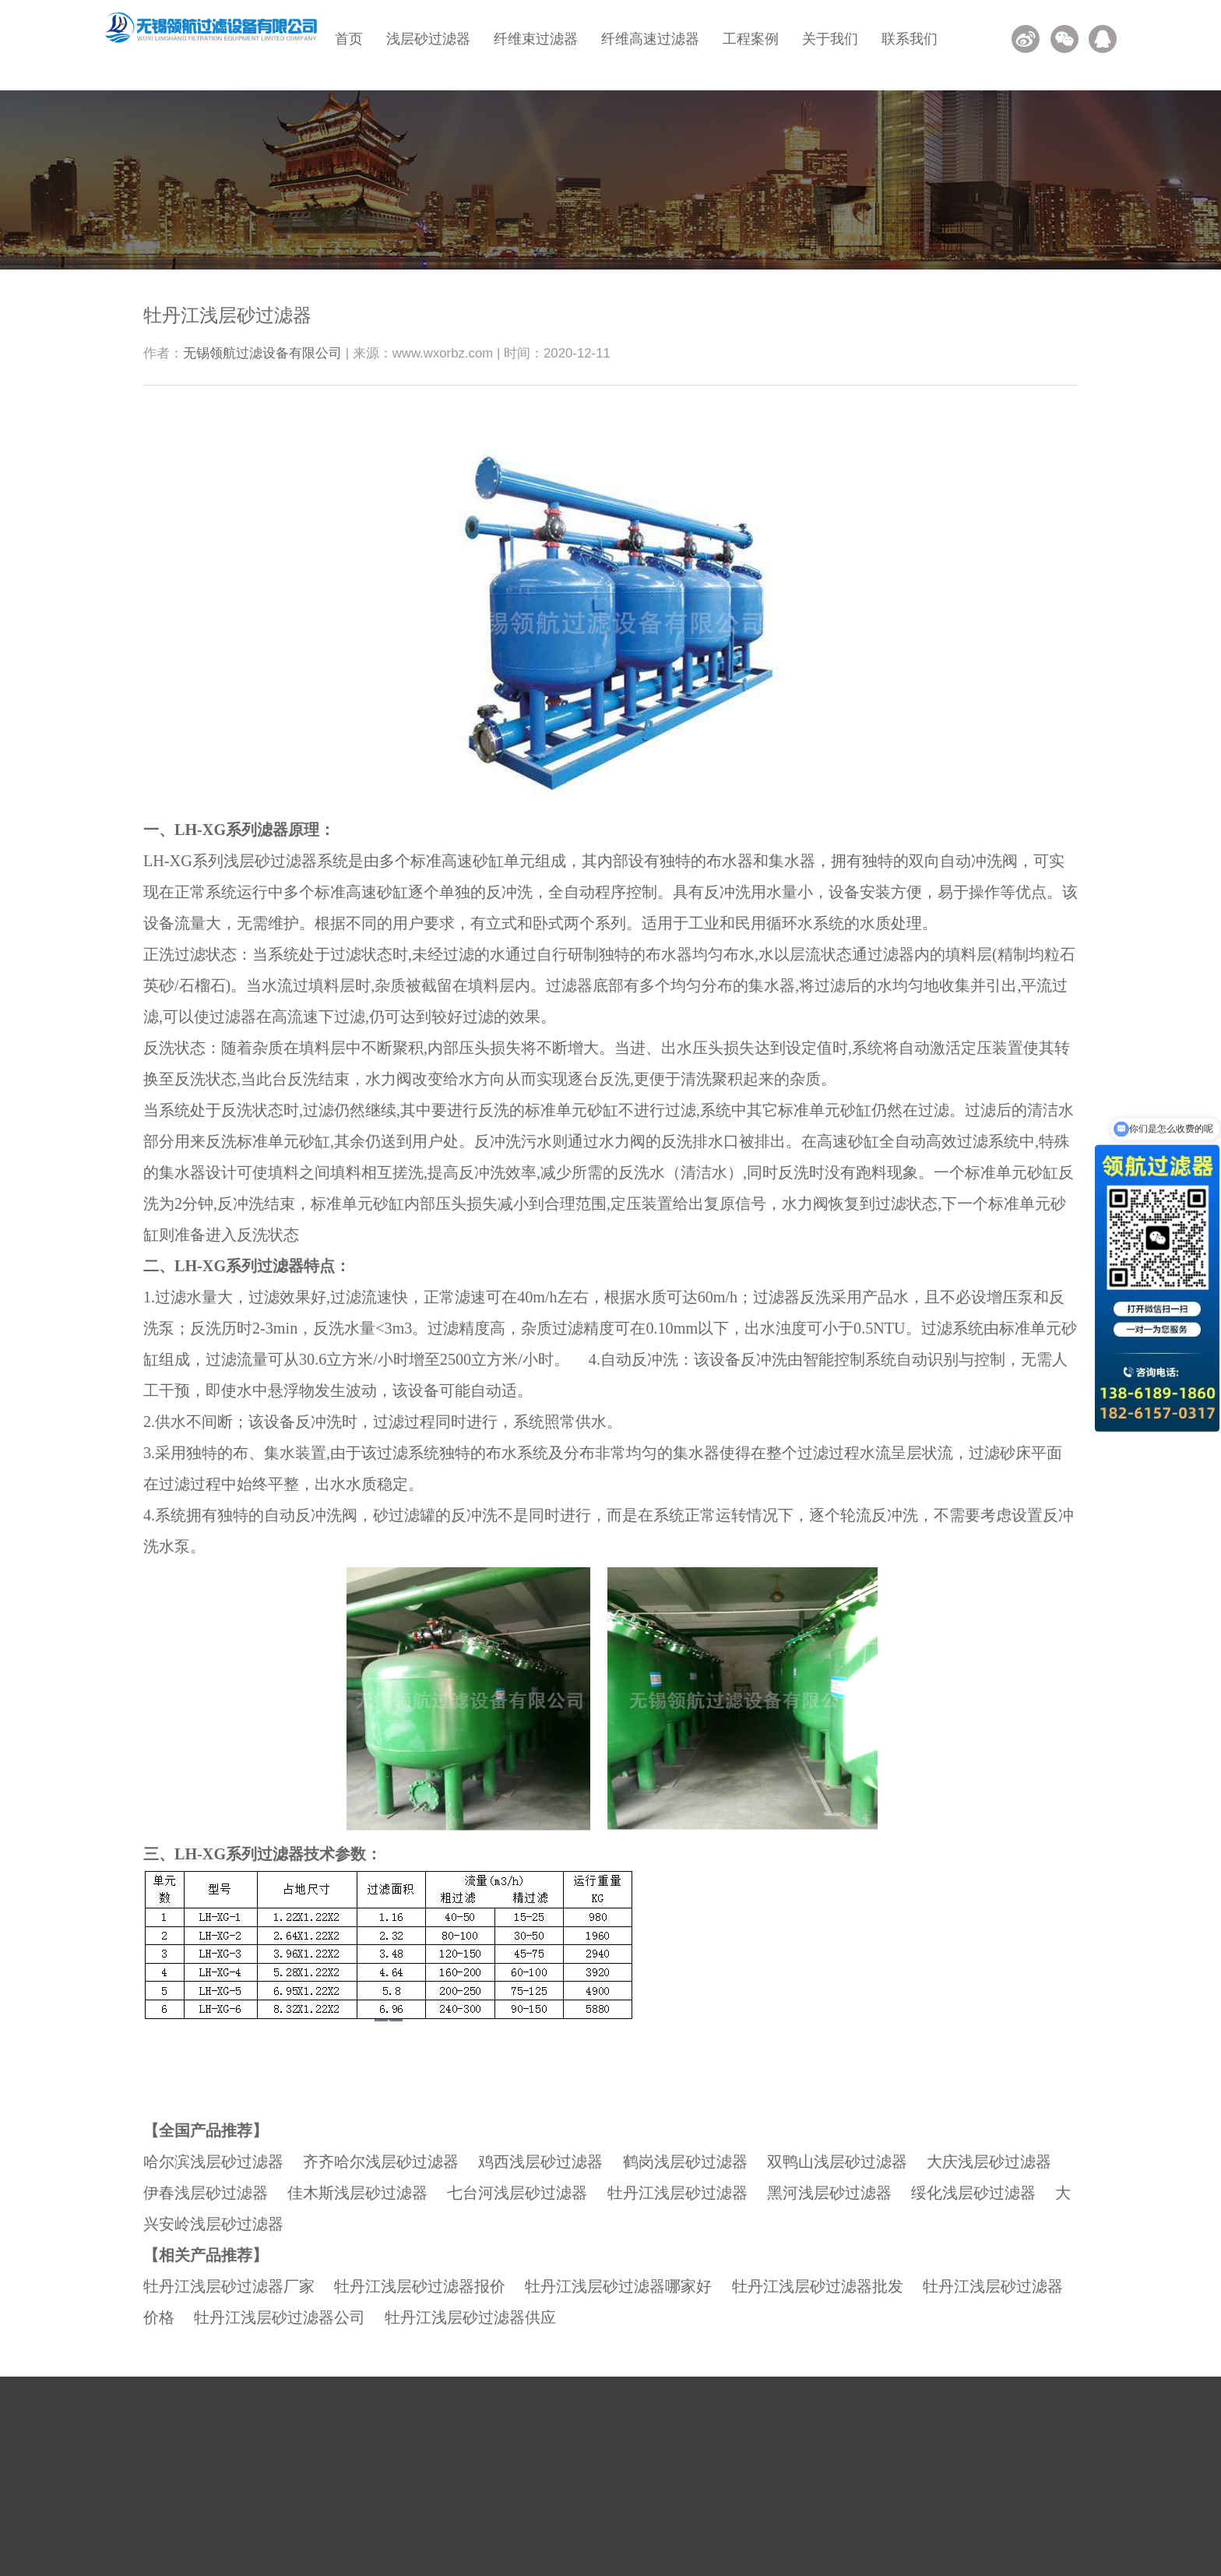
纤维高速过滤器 (650, 39)
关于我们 (830, 39)
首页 (349, 39)
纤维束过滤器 (536, 39)
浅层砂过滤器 (428, 39)
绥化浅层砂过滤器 (973, 2192)
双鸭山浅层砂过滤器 (837, 2161)
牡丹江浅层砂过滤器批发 (817, 2286)
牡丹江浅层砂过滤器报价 (419, 2286)
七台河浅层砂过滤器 (517, 2192)
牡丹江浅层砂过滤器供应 (470, 2317)
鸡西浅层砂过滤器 (540, 2161)
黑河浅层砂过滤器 (829, 2192)
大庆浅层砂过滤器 (989, 2161)
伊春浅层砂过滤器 (205, 2192)
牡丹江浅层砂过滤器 (677, 2192)
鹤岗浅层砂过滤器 (685, 2161)
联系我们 (909, 39)
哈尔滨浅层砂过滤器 (213, 2161)
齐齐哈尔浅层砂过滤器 (381, 2161)
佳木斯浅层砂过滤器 (357, 2192)
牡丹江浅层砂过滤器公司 (279, 2317)
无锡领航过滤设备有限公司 (262, 353)
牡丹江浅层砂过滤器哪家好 (618, 2286)
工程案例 (751, 39)
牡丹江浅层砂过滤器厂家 (229, 2286)
